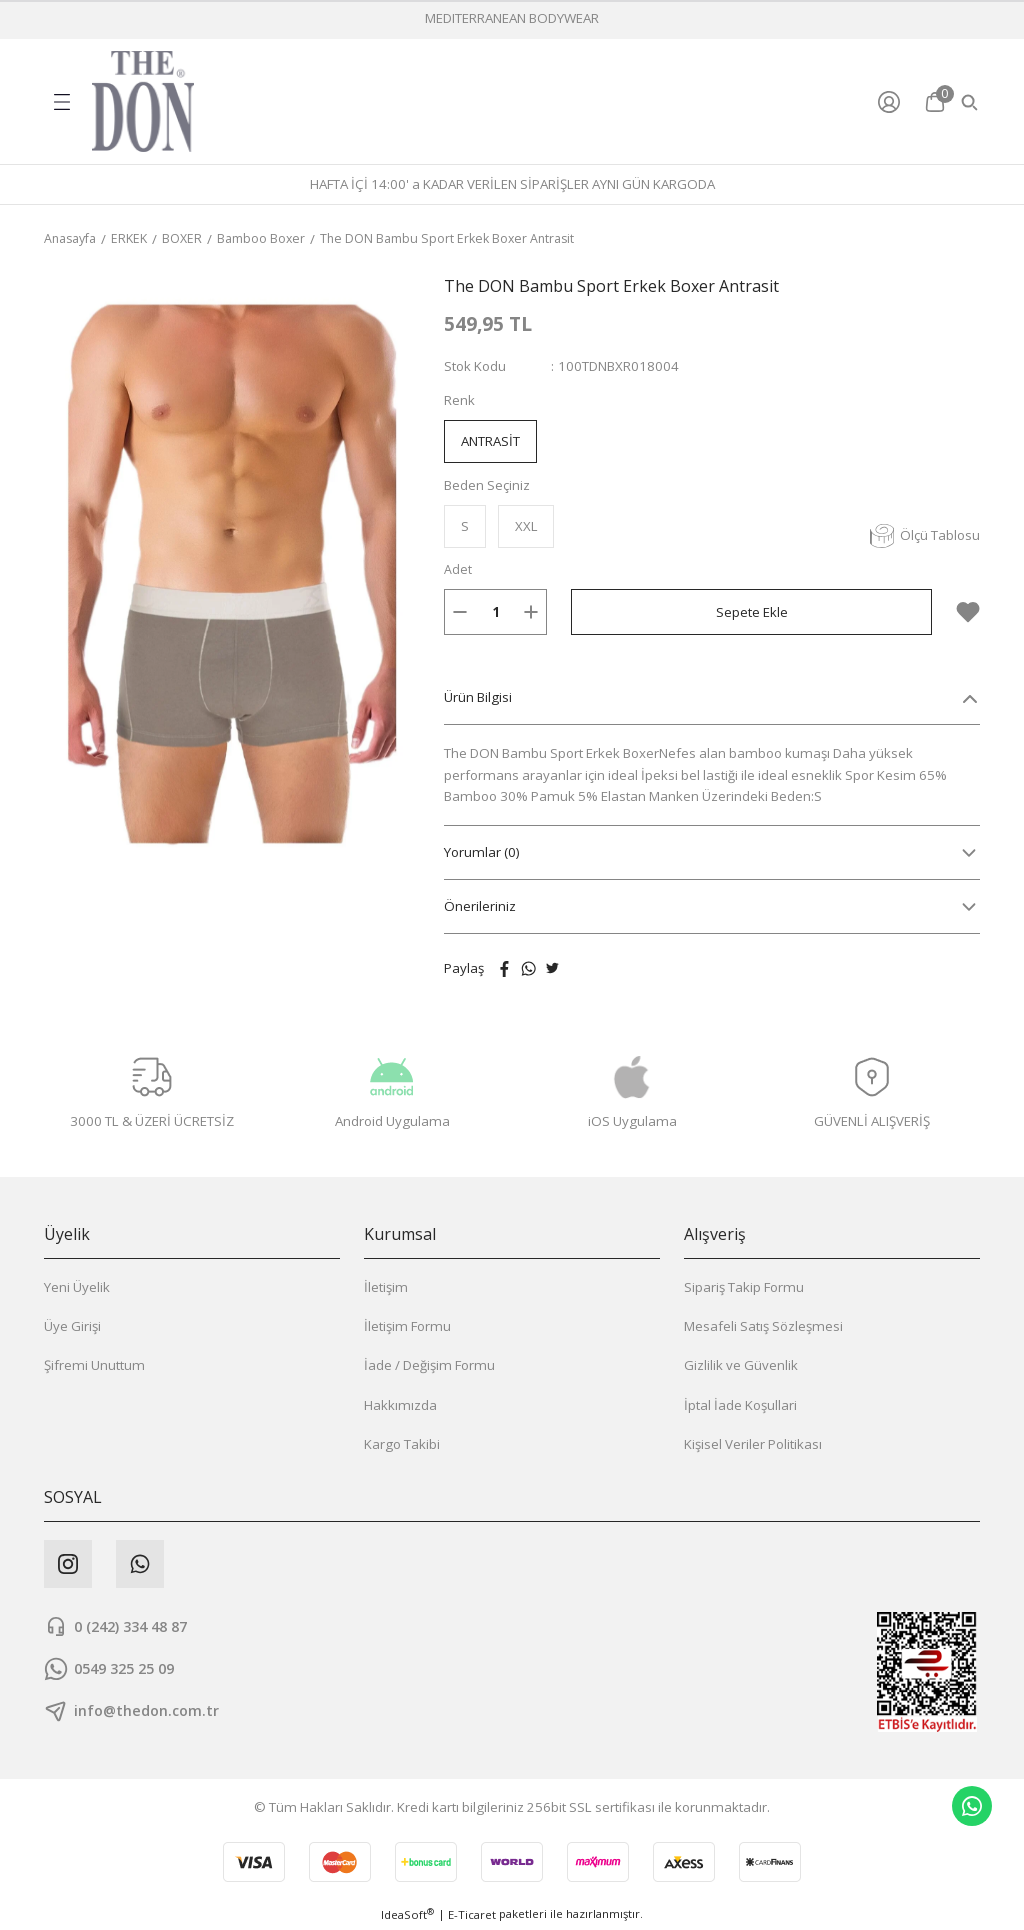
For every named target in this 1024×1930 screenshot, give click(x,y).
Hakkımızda (400, 1406)
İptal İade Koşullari (740, 1406)
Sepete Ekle (752, 613)
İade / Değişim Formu (429, 1366)
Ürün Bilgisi (478, 698)
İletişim (386, 1288)
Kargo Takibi (402, 1445)
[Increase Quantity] (531, 613)
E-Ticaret (472, 1915)
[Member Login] (893, 102)
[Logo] (143, 101)
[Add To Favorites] (968, 613)
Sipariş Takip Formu (744, 1288)
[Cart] (935, 102)
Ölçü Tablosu (925, 537)
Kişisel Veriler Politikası (753, 1445)
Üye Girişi (72, 1327)
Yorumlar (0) (482, 853)
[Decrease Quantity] (460, 613)
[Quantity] (495, 613)
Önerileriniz (480, 907)
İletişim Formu (407, 1327)
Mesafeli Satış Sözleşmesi (763, 1327)
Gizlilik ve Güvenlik (741, 1366)
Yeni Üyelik (77, 1288)
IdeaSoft (407, 1915)
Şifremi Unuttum (94, 1366)
